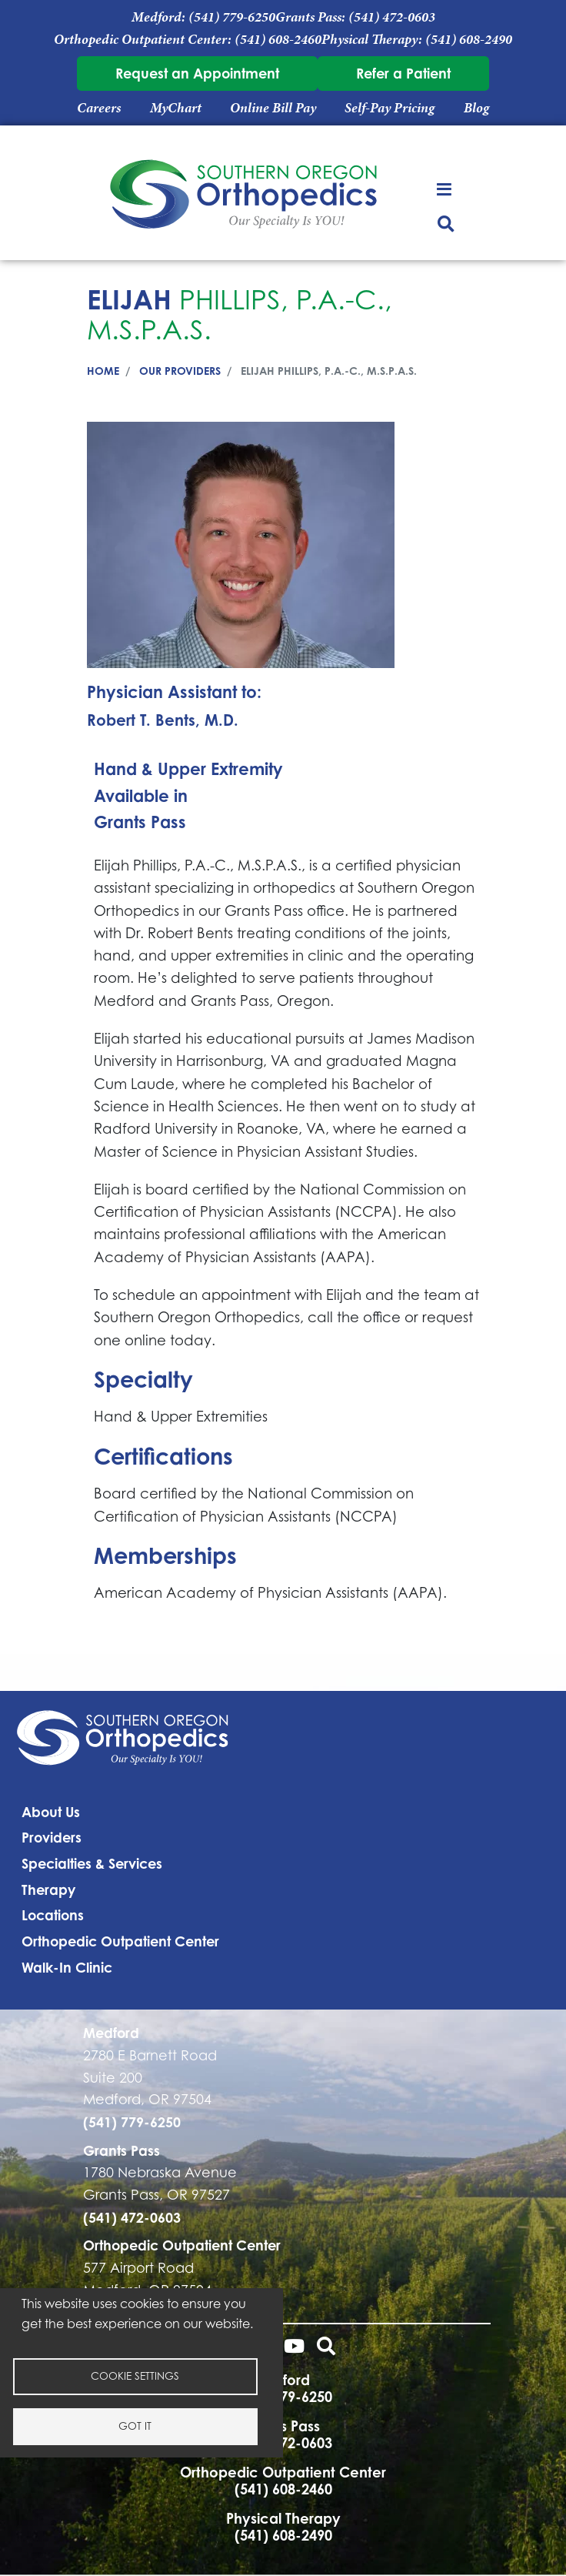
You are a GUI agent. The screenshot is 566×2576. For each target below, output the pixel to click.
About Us (51, 1811)
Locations (53, 1914)
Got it (134, 2426)
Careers (99, 108)
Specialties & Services (92, 1863)
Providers (52, 1837)
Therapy (48, 1889)
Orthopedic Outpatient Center (120, 1941)
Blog (476, 108)
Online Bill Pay (273, 108)
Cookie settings (135, 2376)
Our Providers (180, 370)
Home (103, 370)
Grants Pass (140, 822)
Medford (111, 2032)
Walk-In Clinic (67, 1967)
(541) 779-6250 (231, 17)
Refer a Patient (403, 73)
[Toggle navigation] (446, 188)
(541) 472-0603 (391, 17)
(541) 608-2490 (468, 39)
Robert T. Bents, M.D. (162, 720)
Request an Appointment (197, 73)
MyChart (175, 108)
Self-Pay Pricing (389, 108)
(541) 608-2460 (278, 39)
